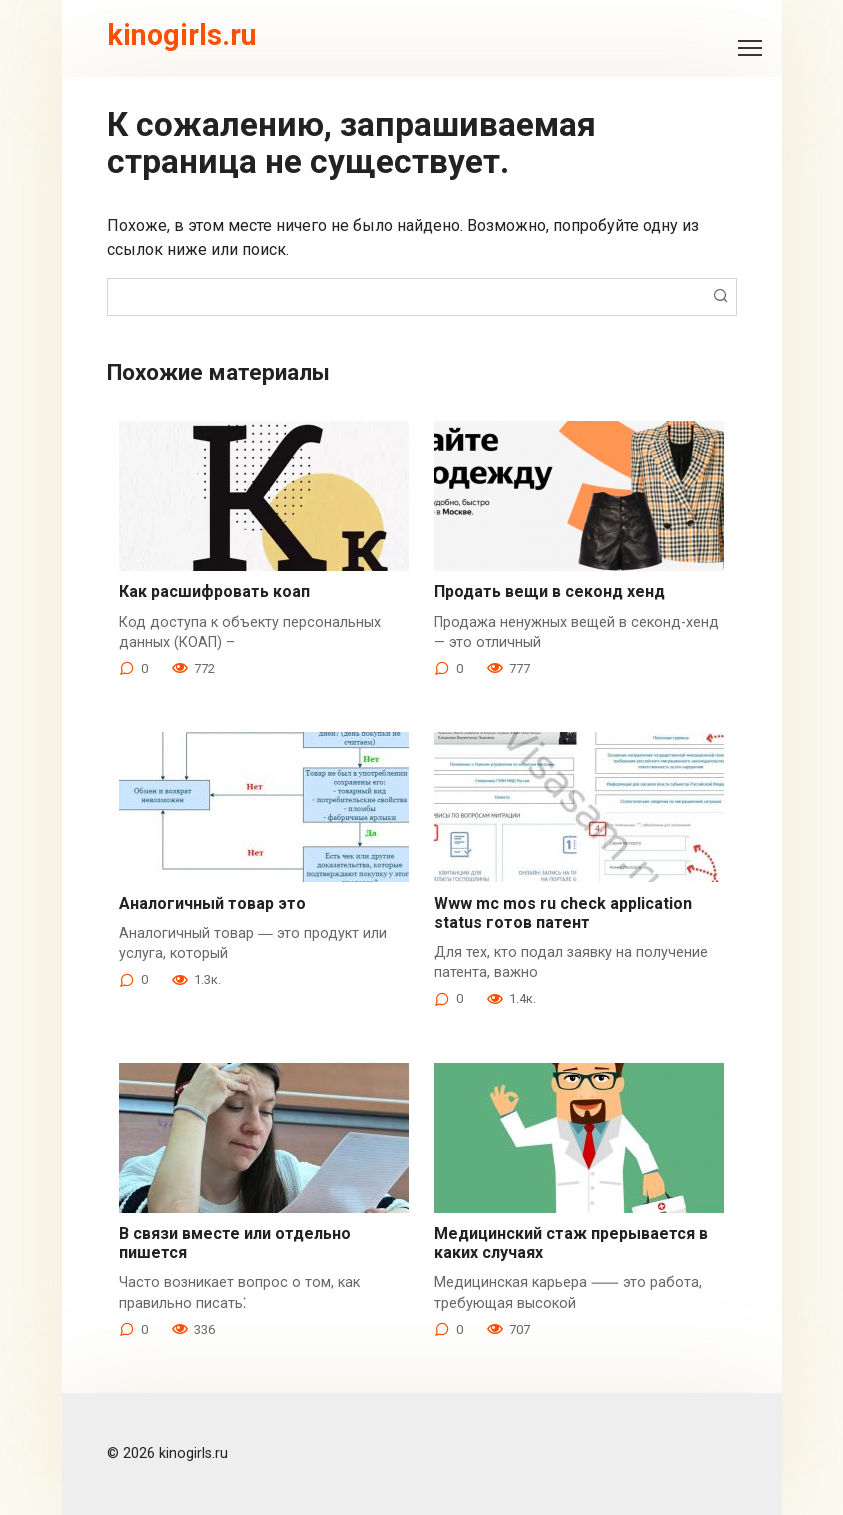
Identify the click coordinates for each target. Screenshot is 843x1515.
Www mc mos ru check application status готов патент (563, 913)
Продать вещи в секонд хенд (549, 591)
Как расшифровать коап (214, 591)
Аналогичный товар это (212, 903)
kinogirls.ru (182, 35)
